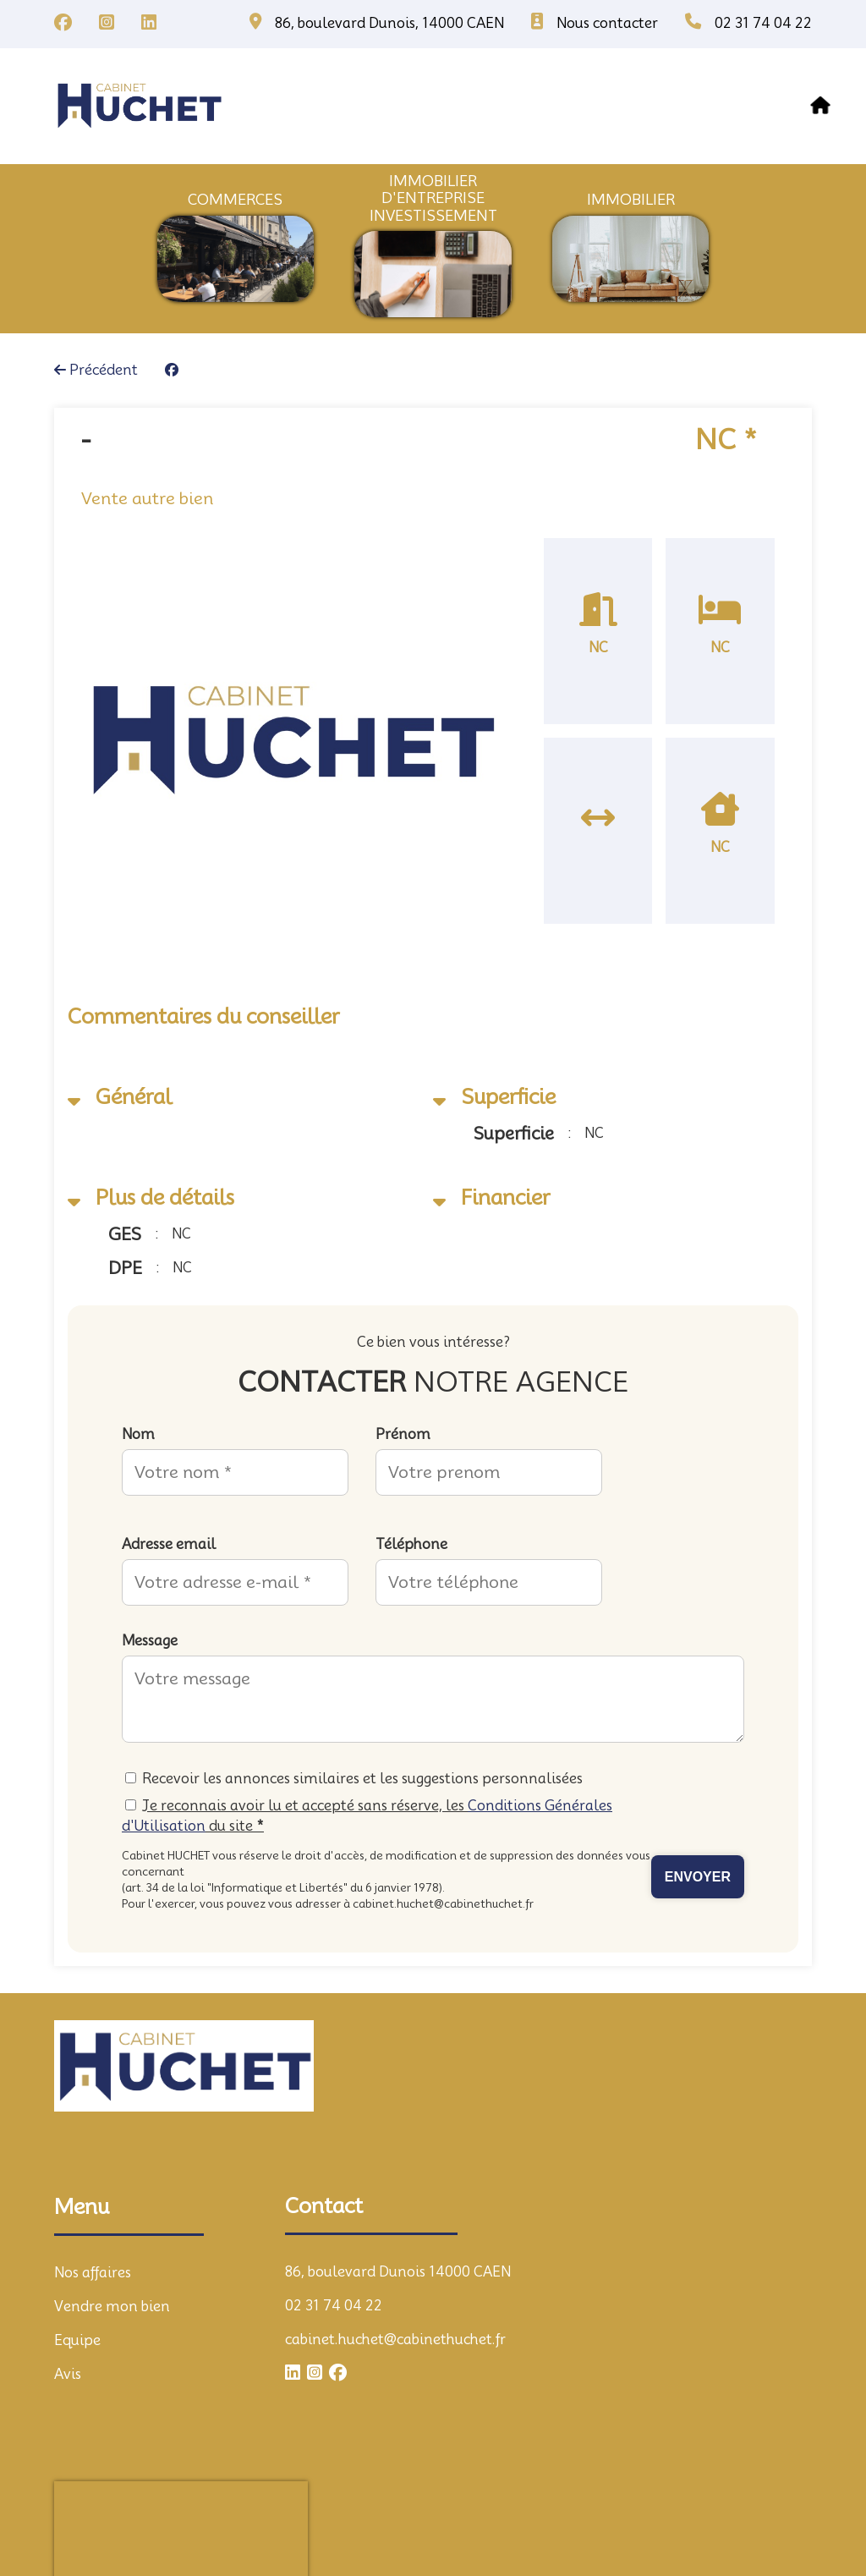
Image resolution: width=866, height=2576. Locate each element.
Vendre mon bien (112, 2307)
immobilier (631, 199)
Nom (138, 1434)
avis (689, 106)
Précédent (96, 370)
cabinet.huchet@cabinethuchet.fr (395, 2340)
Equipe (77, 2340)
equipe (607, 106)
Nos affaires (315, 106)
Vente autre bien (147, 498)
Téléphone (411, 1544)
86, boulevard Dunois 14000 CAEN (398, 2272)
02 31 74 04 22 (333, 2306)
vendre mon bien (464, 106)
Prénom (402, 1434)
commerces (235, 199)
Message (150, 1641)
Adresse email (169, 1544)
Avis (67, 2374)
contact (778, 106)
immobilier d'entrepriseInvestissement (433, 198)
